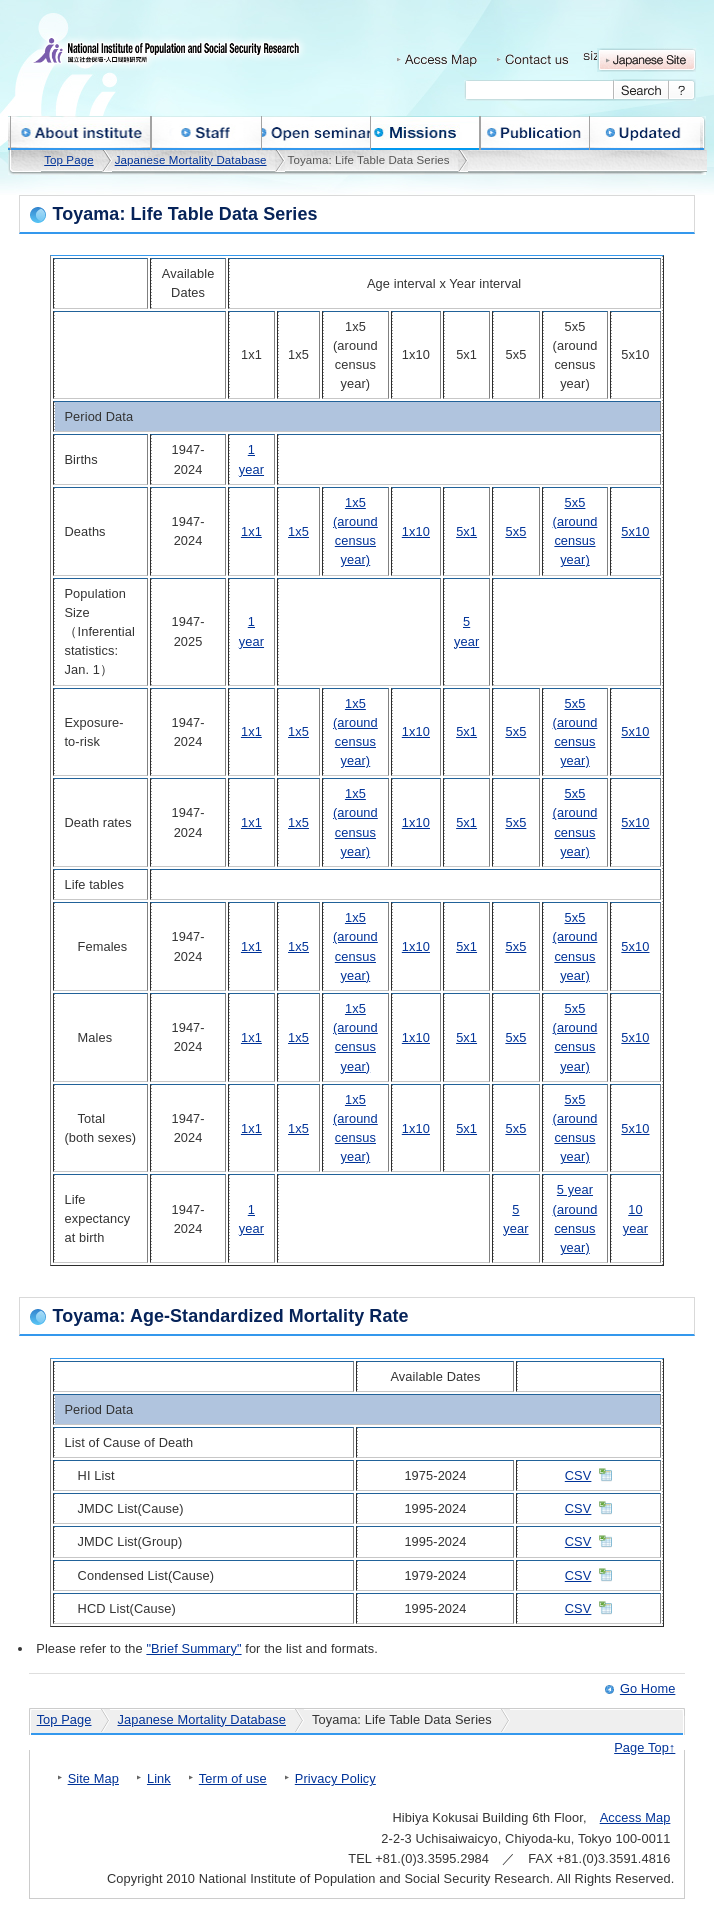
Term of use (233, 1778)
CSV (578, 1475)
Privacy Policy (335, 1778)
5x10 (635, 531)
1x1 (251, 531)
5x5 (515, 531)
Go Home (647, 1688)
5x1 (466, 531)
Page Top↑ (644, 1747)
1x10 (416, 531)
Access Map (635, 1817)
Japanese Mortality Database (191, 160)
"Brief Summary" (193, 1648)
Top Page (68, 160)
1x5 (298, 531)
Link (159, 1778)
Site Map (93, 1778)
